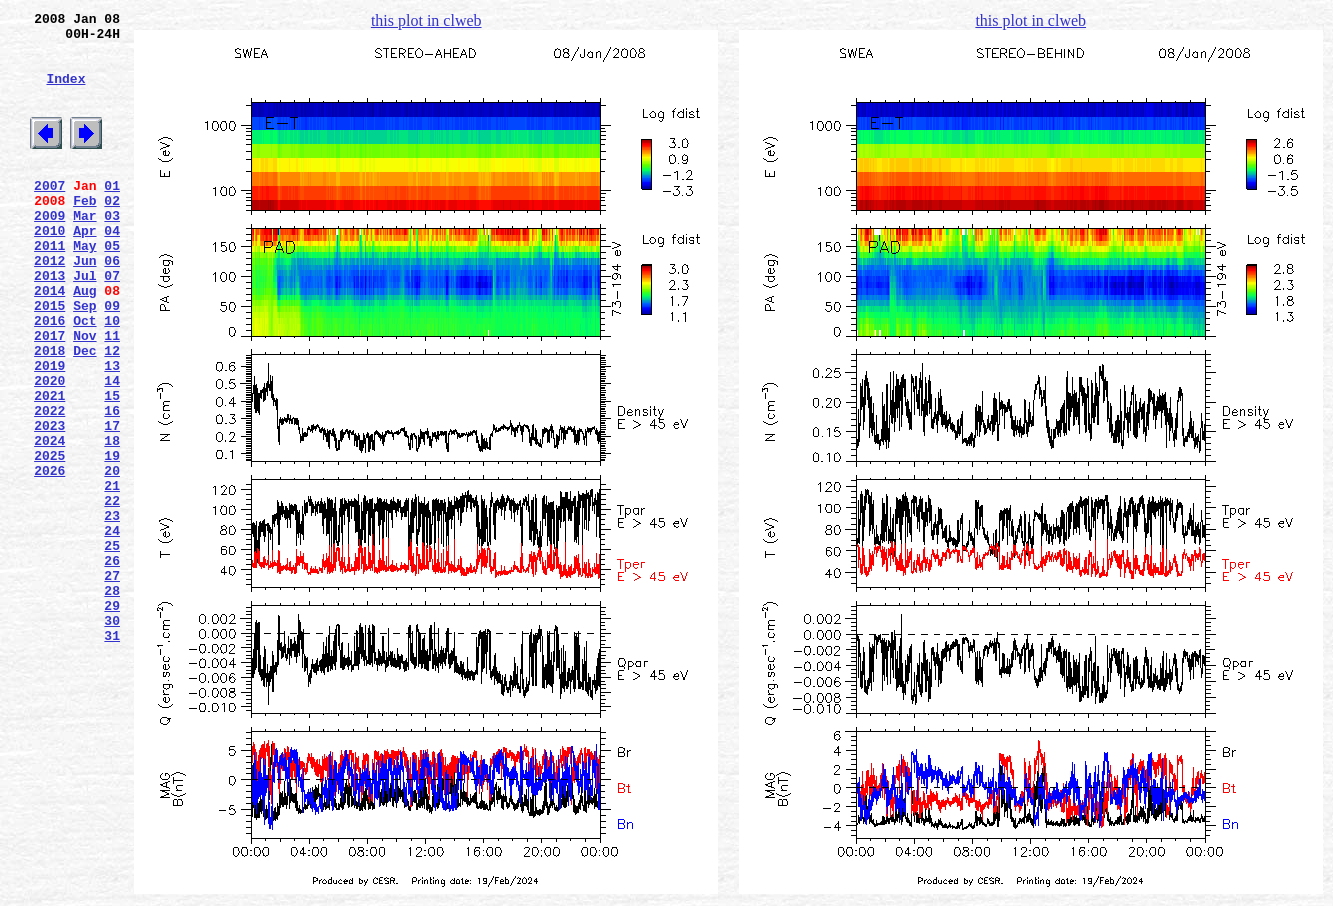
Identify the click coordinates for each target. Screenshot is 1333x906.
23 (112, 611)
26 (112, 665)
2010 (49, 269)
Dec (84, 413)
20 (112, 557)
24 (112, 629)
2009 (49, 251)
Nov (84, 395)
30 (112, 737)
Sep (84, 359)
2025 (49, 539)
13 (112, 431)
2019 (49, 431)
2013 (49, 323)
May (84, 287)
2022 (49, 485)
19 (112, 539)
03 (112, 251)
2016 (49, 377)
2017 (49, 395)
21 (112, 575)
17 (112, 503)
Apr (84, 269)
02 (112, 233)
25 (112, 647)
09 (112, 359)
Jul (84, 323)
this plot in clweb (426, 20)
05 (112, 287)
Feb (84, 233)
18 (112, 521)
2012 (49, 305)
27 (112, 683)
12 (112, 413)
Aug (84, 341)
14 (112, 449)
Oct (84, 377)
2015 (49, 359)
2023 (49, 503)
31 (112, 755)
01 (112, 215)
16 (112, 485)
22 (112, 593)
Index (65, 93)
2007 (49, 215)
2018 (49, 413)
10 (112, 377)
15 (112, 467)
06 (112, 305)
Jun (84, 305)
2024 (49, 521)
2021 (49, 467)
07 (112, 323)
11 (112, 395)
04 (112, 269)
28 (112, 701)
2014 (49, 341)
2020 (49, 449)
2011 (49, 287)
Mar (84, 251)
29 (112, 719)
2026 (49, 557)
